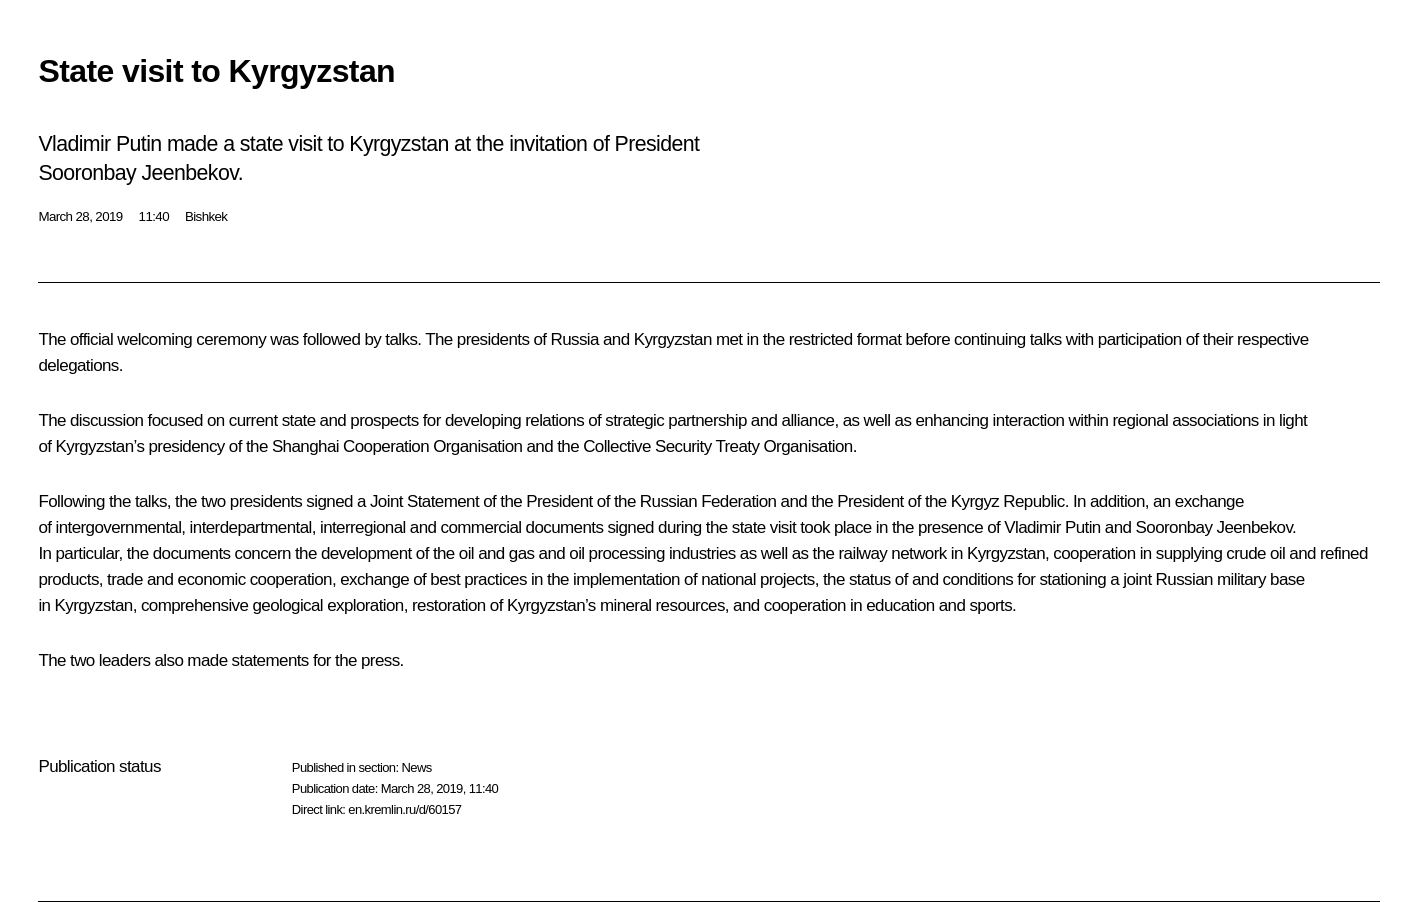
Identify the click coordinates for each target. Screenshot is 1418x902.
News (416, 767)
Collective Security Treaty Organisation (718, 446)
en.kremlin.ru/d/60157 (404, 809)
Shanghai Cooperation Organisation (397, 446)
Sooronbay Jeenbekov (1214, 527)
